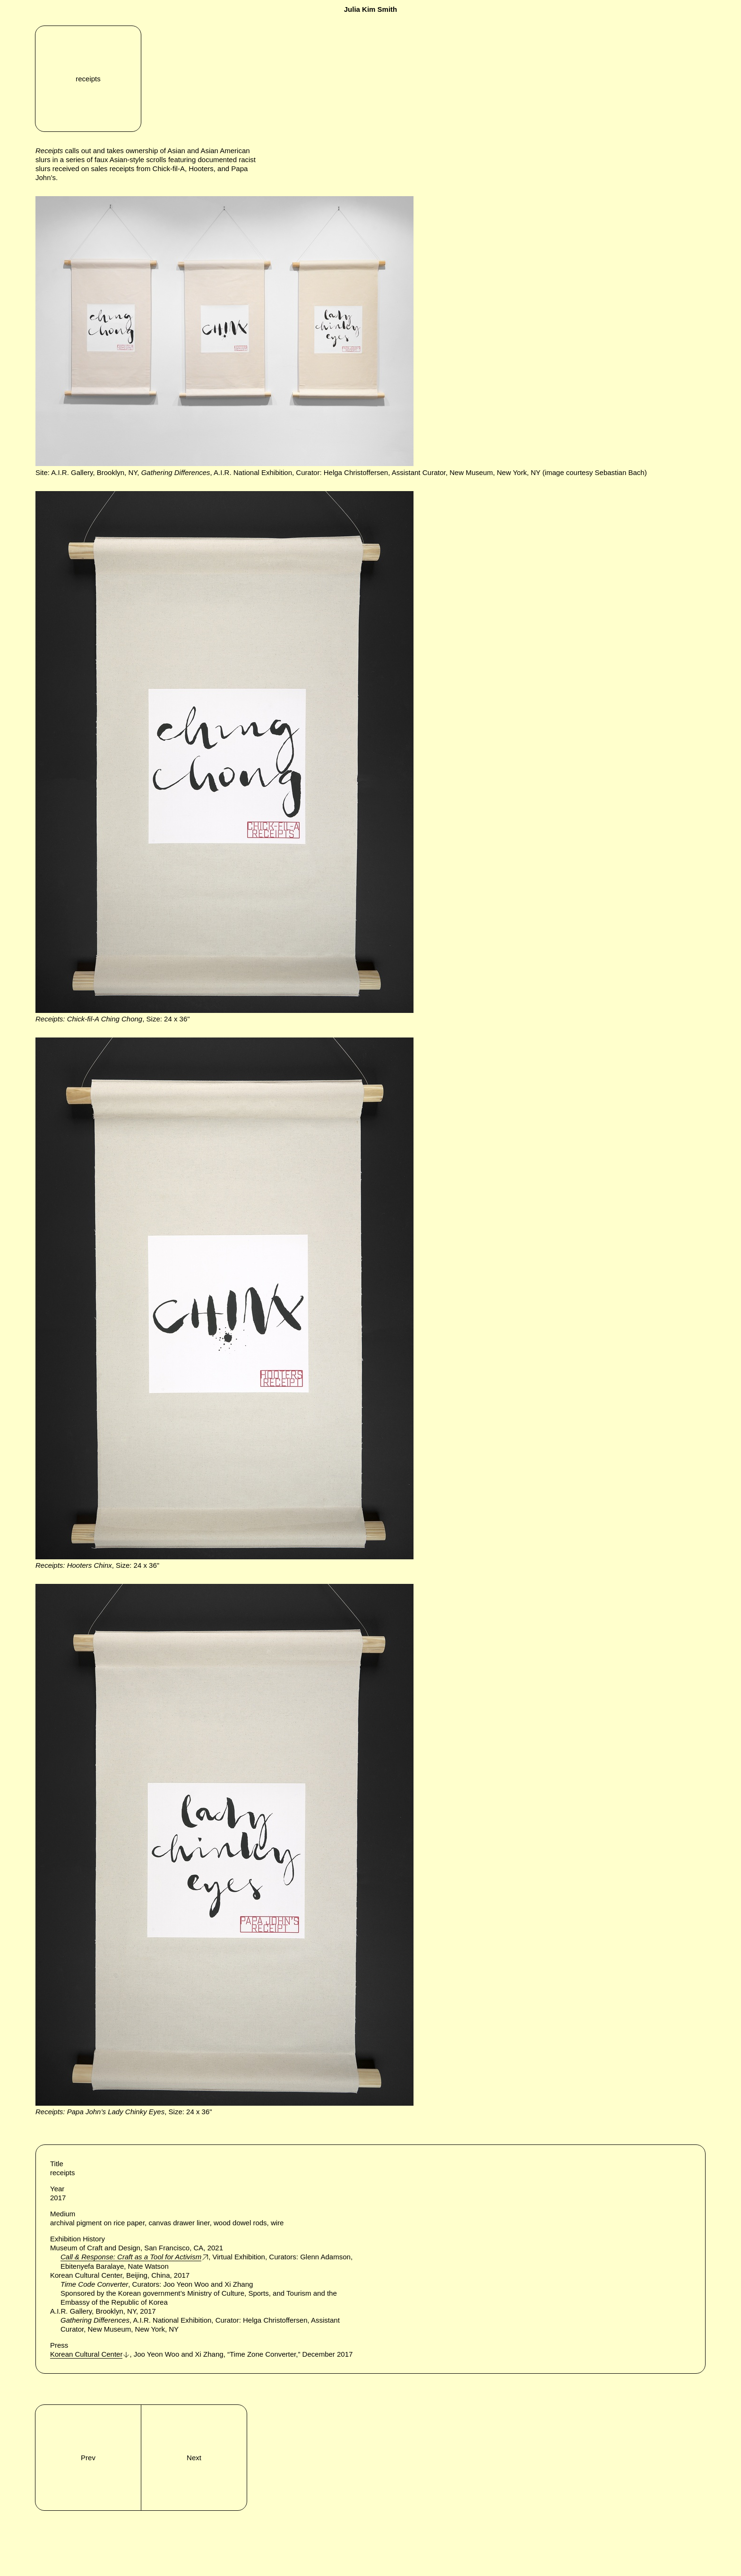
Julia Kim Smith (370, 9)
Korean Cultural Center (86, 2354)
